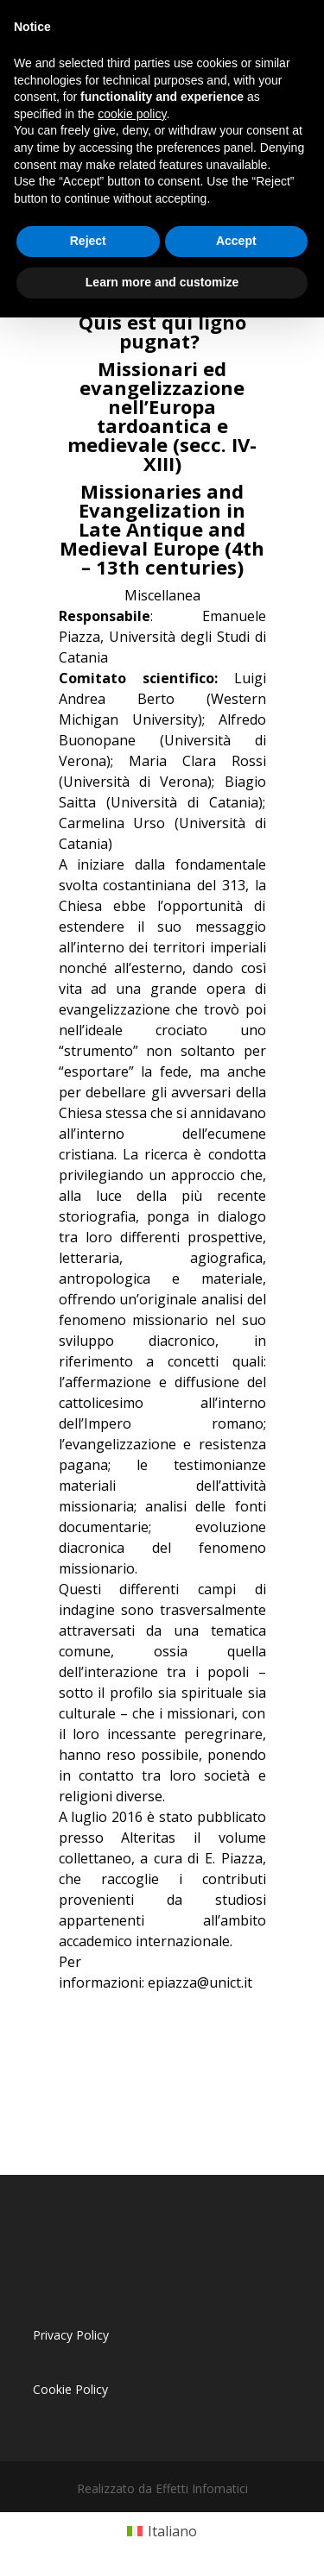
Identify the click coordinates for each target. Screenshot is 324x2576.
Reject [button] (88, 241)
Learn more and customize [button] (162, 282)
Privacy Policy (71, 2335)
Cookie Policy (70, 2389)
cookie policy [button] (132, 114)
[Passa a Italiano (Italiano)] (162, 2531)
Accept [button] (236, 241)
